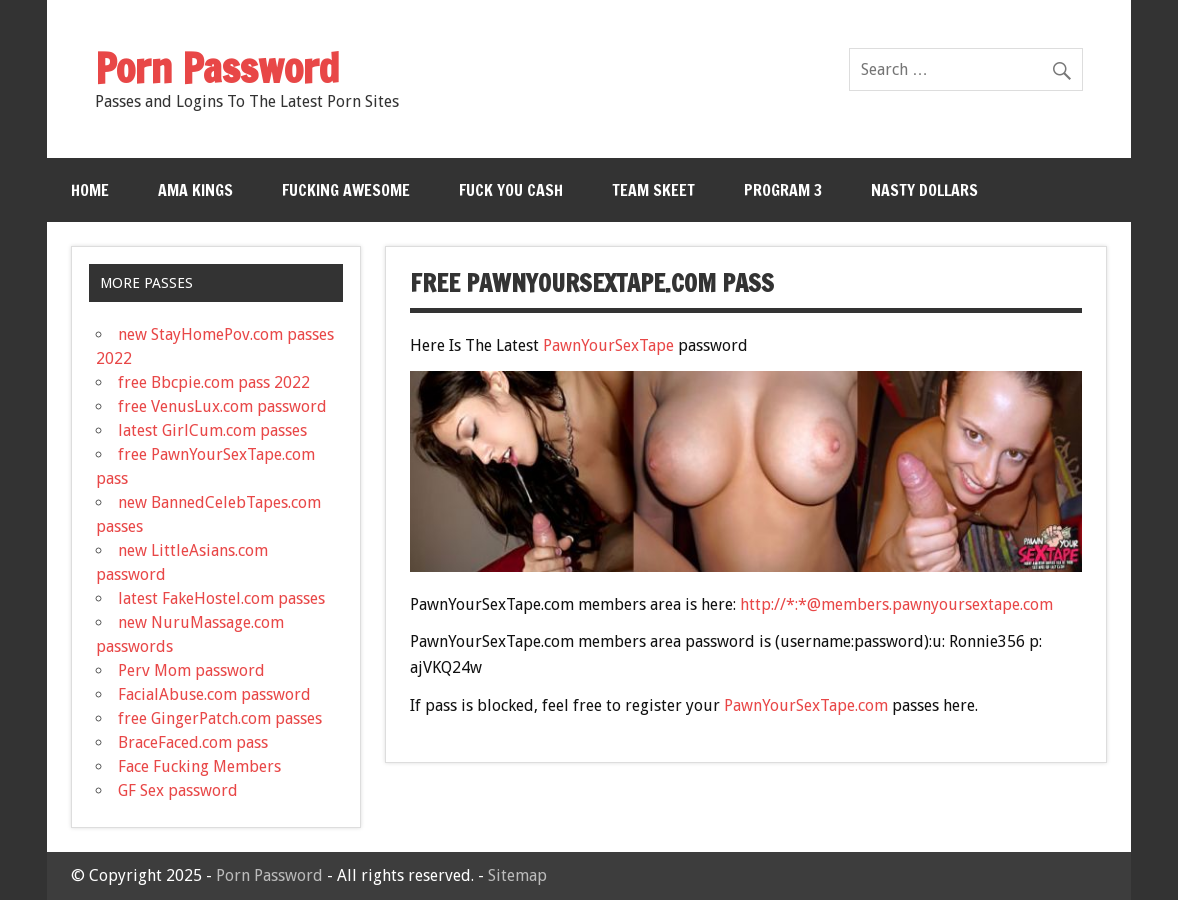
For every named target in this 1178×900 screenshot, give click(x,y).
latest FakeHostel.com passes (221, 598)
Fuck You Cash (511, 190)
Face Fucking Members (199, 766)
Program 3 (783, 190)
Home (90, 190)
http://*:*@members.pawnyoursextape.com (896, 604)
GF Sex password (178, 790)
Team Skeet (653, 190)
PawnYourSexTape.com (806, 705)
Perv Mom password (191, 670)
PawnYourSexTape (608, 345)
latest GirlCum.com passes (212, 430)
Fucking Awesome (346, 190)
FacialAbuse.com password (214, 694)
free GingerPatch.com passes (220, 718)
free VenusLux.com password (222, 406)
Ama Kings (195, 190)
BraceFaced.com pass (193, 742)
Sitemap (517, 875)
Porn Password (269, 875)
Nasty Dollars (924, 190)
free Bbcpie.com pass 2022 (214, 382)
